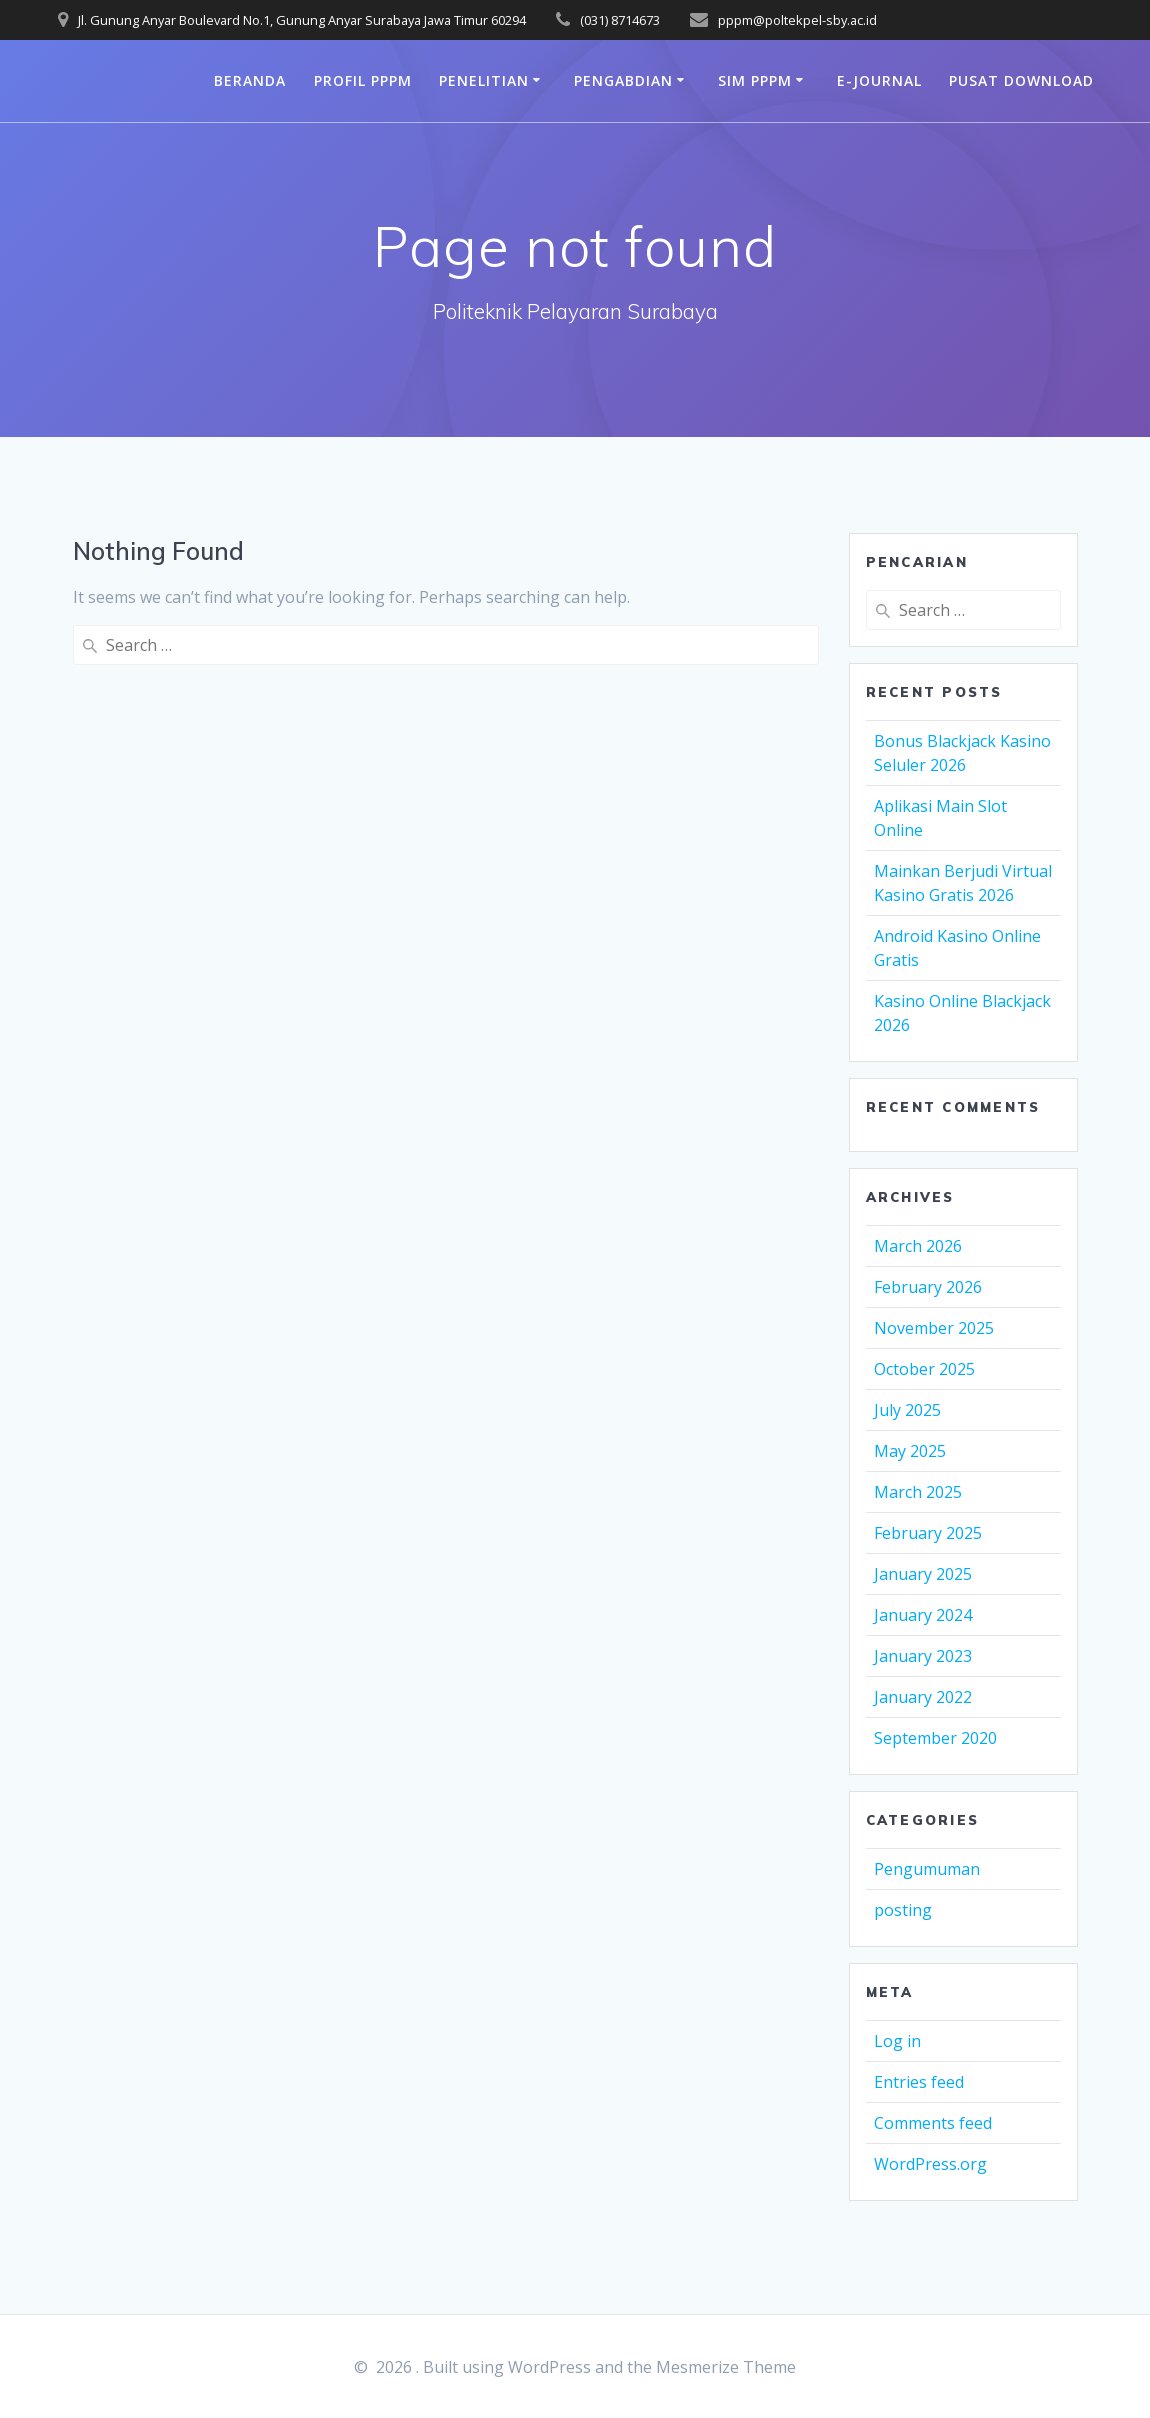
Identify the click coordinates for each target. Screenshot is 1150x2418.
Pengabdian (623, 80)
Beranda (250, 80)
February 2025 (928, 1533)
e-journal (879, 80)
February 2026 (928, 1287)
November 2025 (934, 1328)
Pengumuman (927, 1869)
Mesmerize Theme (726, 2367)
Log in (897, 2041)
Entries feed (919, 2082)
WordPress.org (930, 2164)
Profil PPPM (363, 80)
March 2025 (918, 1492)
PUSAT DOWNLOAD (1021, 80)
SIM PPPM (755, 80)
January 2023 (923, 1656)
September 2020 (935, 1738)
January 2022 (923, 1697)
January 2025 (923, 1574)
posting (903, 1910)
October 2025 (924, 1369)
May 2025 (910, 1451)
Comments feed (933, 2123)
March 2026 (918, 1246)
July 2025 (907, 1410)
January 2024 (923, 1615)
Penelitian (484, 80)
